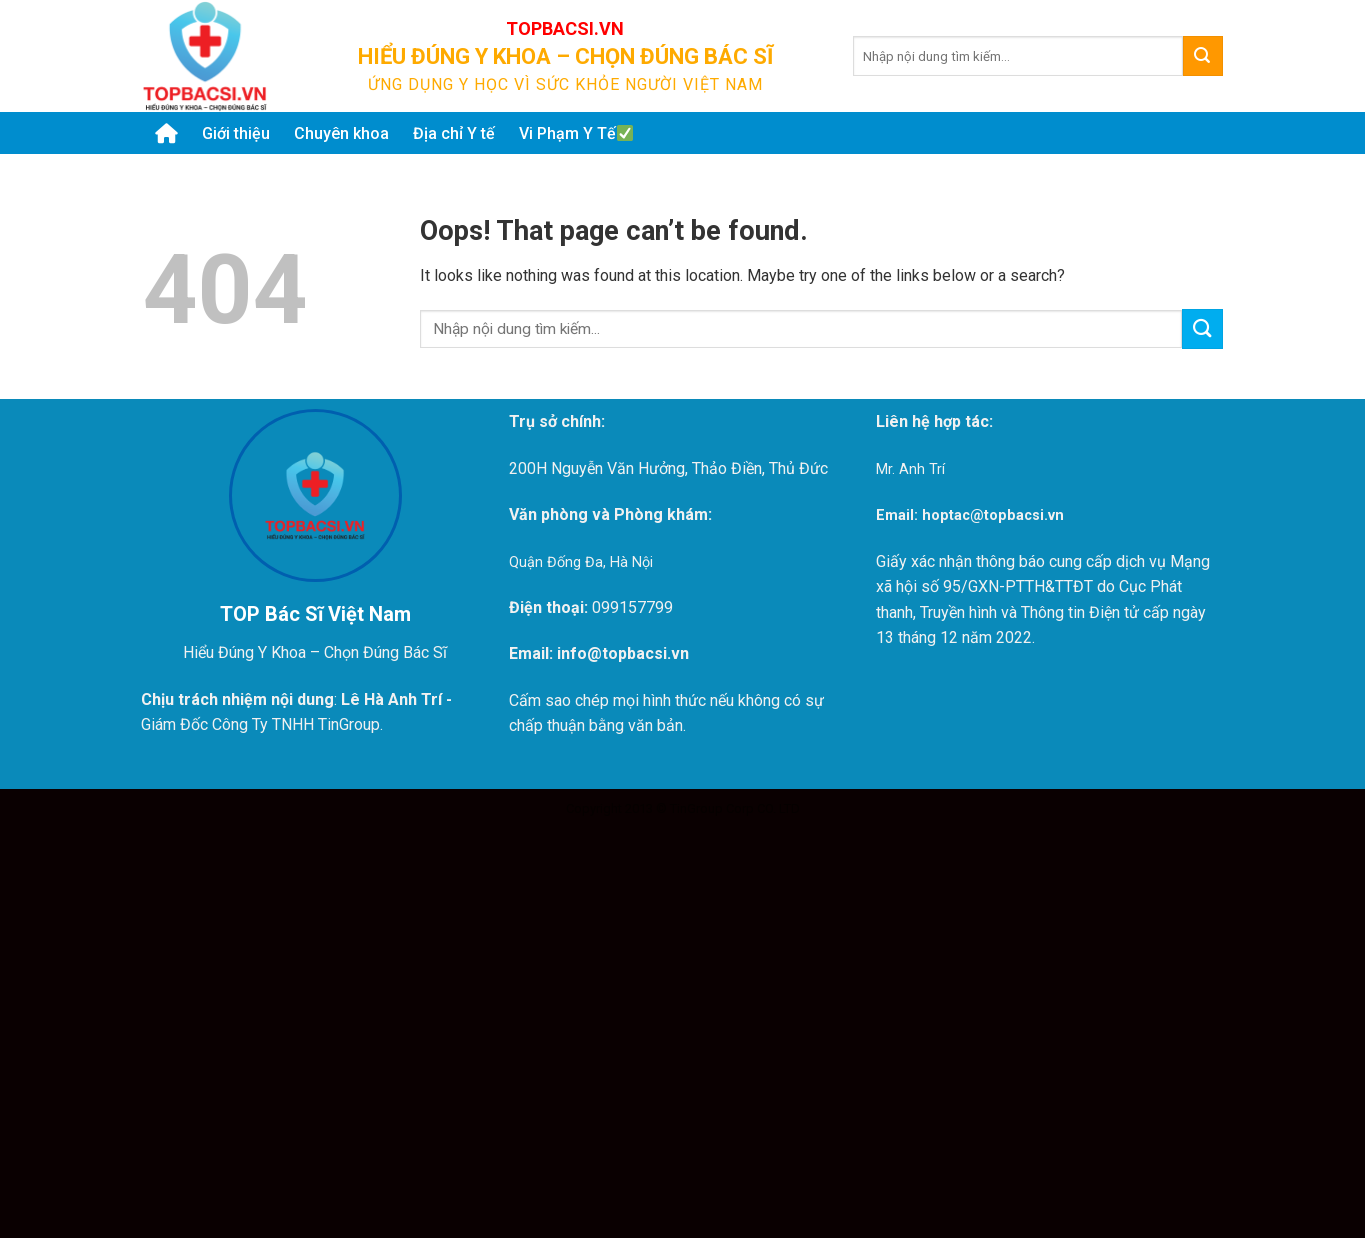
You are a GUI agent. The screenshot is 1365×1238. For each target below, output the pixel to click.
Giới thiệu (236, 133)
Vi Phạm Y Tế (576, 133)
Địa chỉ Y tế (454, 133)
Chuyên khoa (341, 133)
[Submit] (1203, 56)
